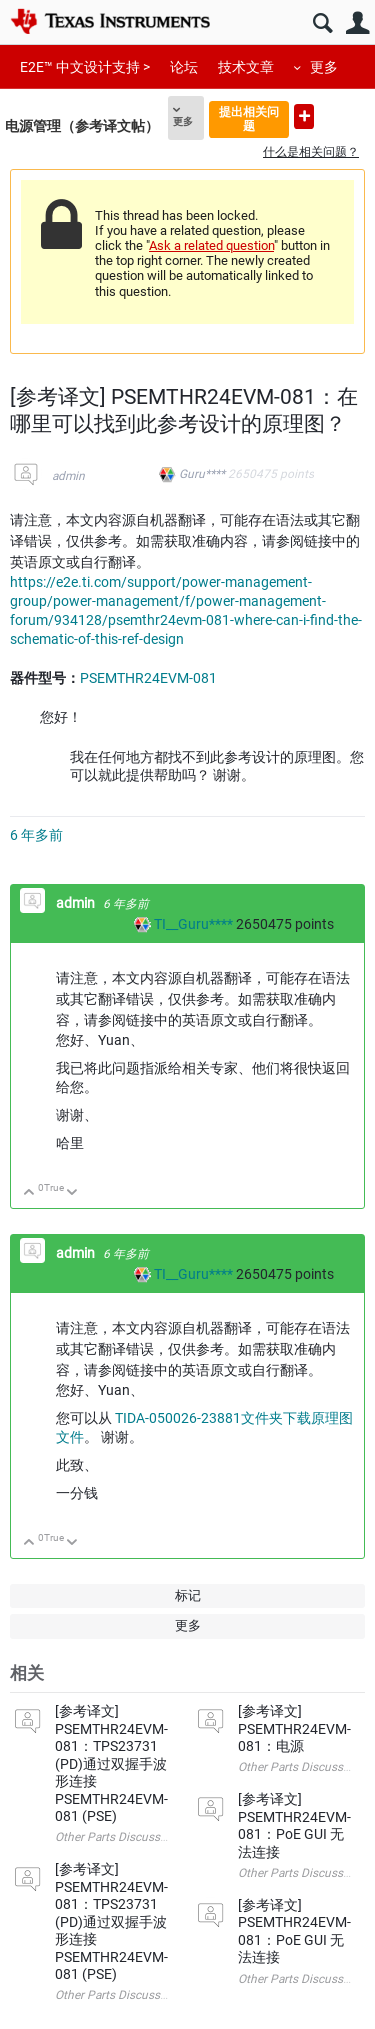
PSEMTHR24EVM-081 (148, 678)
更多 (324, 67)
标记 (188, 1595)
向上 (29, 1193)
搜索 (322, 23)
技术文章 (246, 67)
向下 (72, 1193)
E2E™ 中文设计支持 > (85, 67)
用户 (357, 23)
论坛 (184, 67)
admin (68, 476)
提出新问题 (304, 116)
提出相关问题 (249, 118)
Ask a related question (211, 245)
